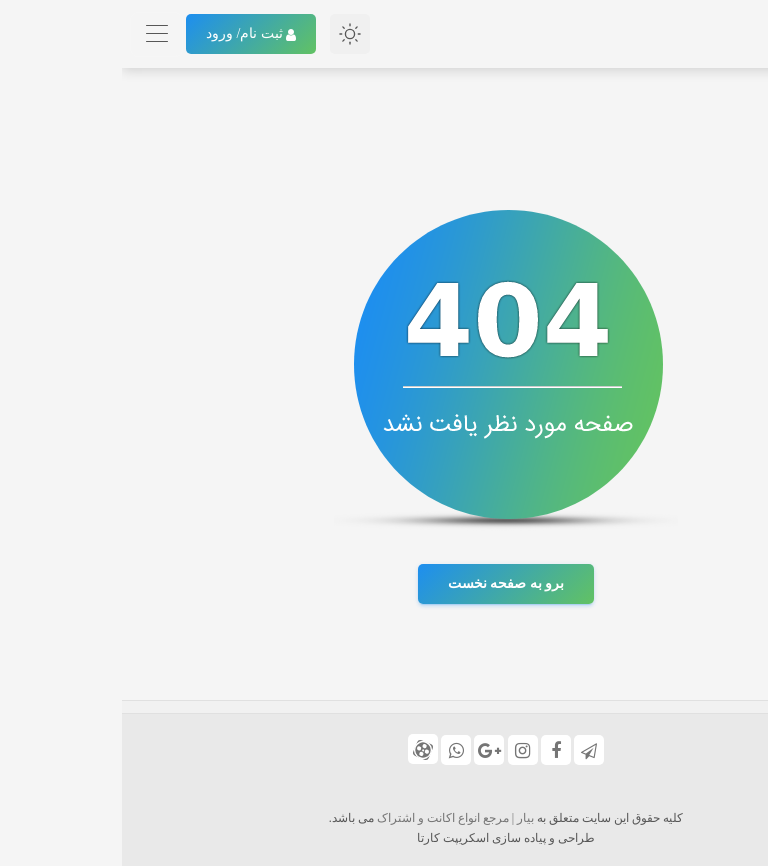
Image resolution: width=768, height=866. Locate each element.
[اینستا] (401, 750)
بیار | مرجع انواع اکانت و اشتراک (333, 818)
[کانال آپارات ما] (301, 749)
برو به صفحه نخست (384, 583)
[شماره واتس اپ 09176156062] (334, 750)
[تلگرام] (467, 750)
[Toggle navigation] (34, 34)
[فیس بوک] (434, 750)
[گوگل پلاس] (367, 750)
